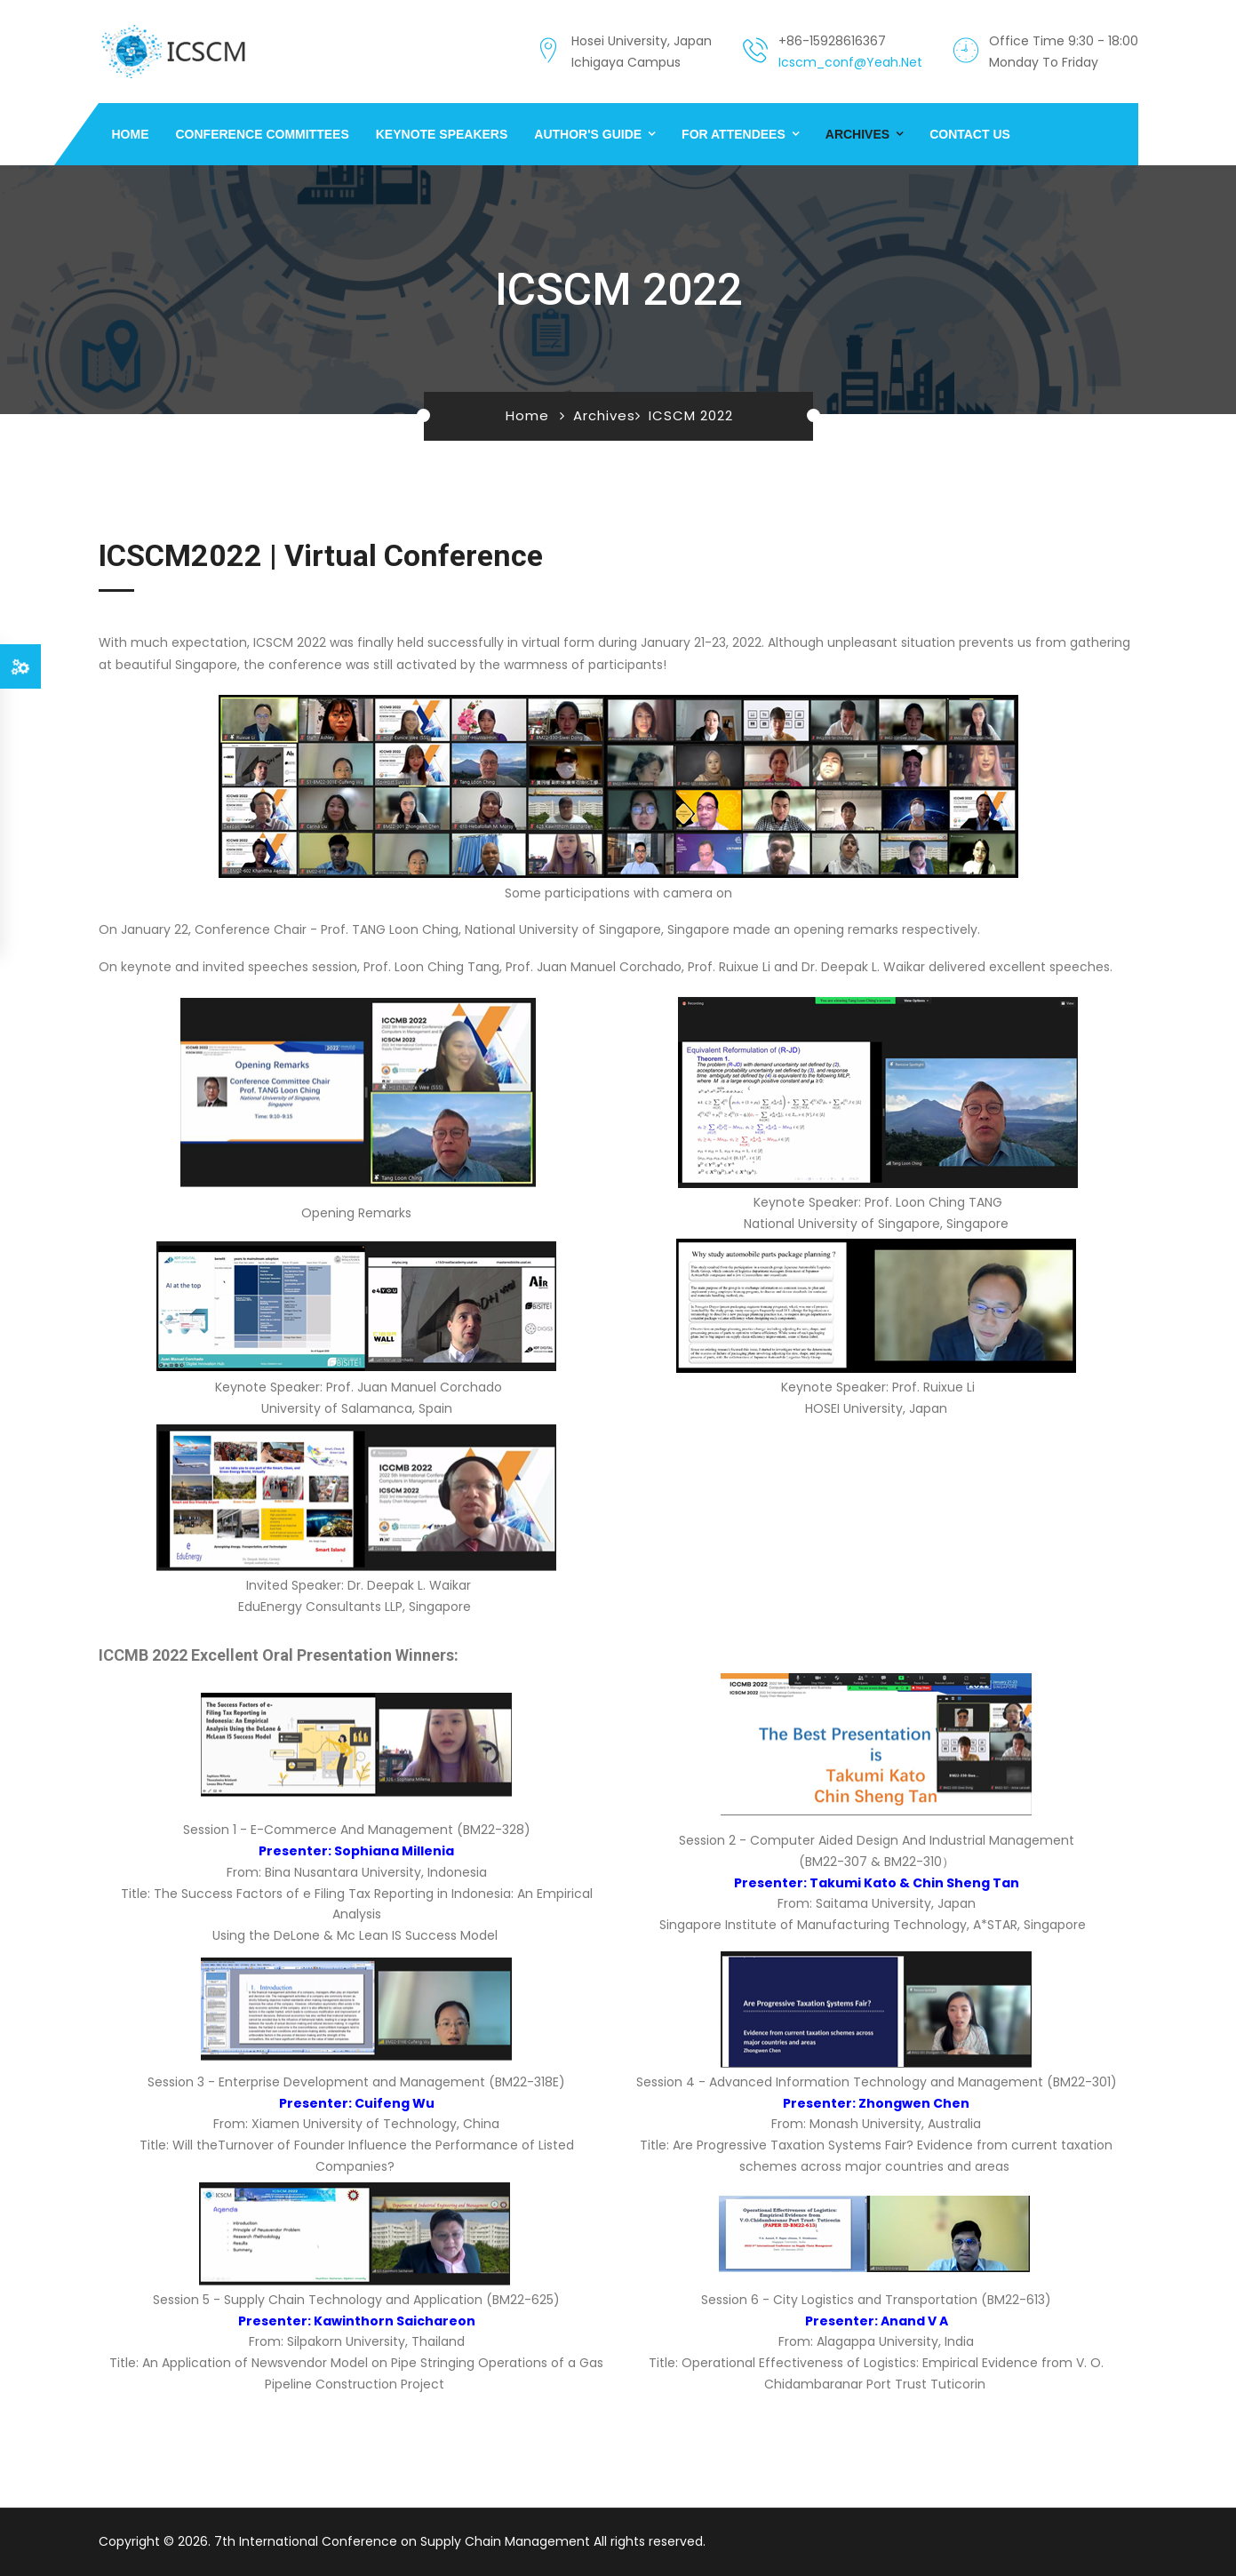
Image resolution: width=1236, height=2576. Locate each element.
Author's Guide (588, 134)
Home (130, 134)
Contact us (969, 134)
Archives (857, 134)
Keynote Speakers (442, 134)
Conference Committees (262, 134)
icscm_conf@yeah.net (850, 62)
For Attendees (733, 134)
